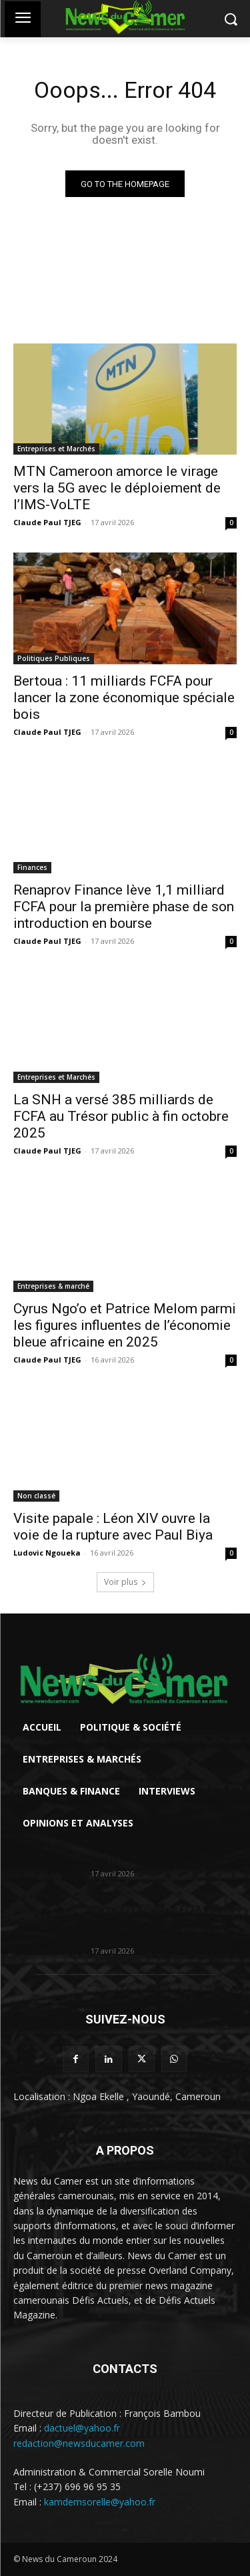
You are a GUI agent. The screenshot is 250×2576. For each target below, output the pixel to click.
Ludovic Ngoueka (47, 1553)
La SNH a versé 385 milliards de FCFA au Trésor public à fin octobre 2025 (121, 1116)
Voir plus (125, 1582)
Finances (32, 867)
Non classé (36, 1495)
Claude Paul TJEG (47, 522)
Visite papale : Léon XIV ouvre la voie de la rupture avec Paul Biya (113, 1526)
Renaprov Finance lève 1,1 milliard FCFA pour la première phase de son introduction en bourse (123, 906)
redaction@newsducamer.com (79, 2443)
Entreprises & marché (53, 1286)
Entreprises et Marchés (56, 448)
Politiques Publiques (53, 658)
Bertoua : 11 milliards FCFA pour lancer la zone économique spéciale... (157, 1923)
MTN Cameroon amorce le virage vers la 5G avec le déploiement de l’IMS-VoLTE (117, 488)
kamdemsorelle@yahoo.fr (99, 2501)
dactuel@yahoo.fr (82, 2428)
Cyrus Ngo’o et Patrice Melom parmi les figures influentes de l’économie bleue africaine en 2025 (124, 1325)
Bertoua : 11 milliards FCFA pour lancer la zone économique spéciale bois (124, 697)
